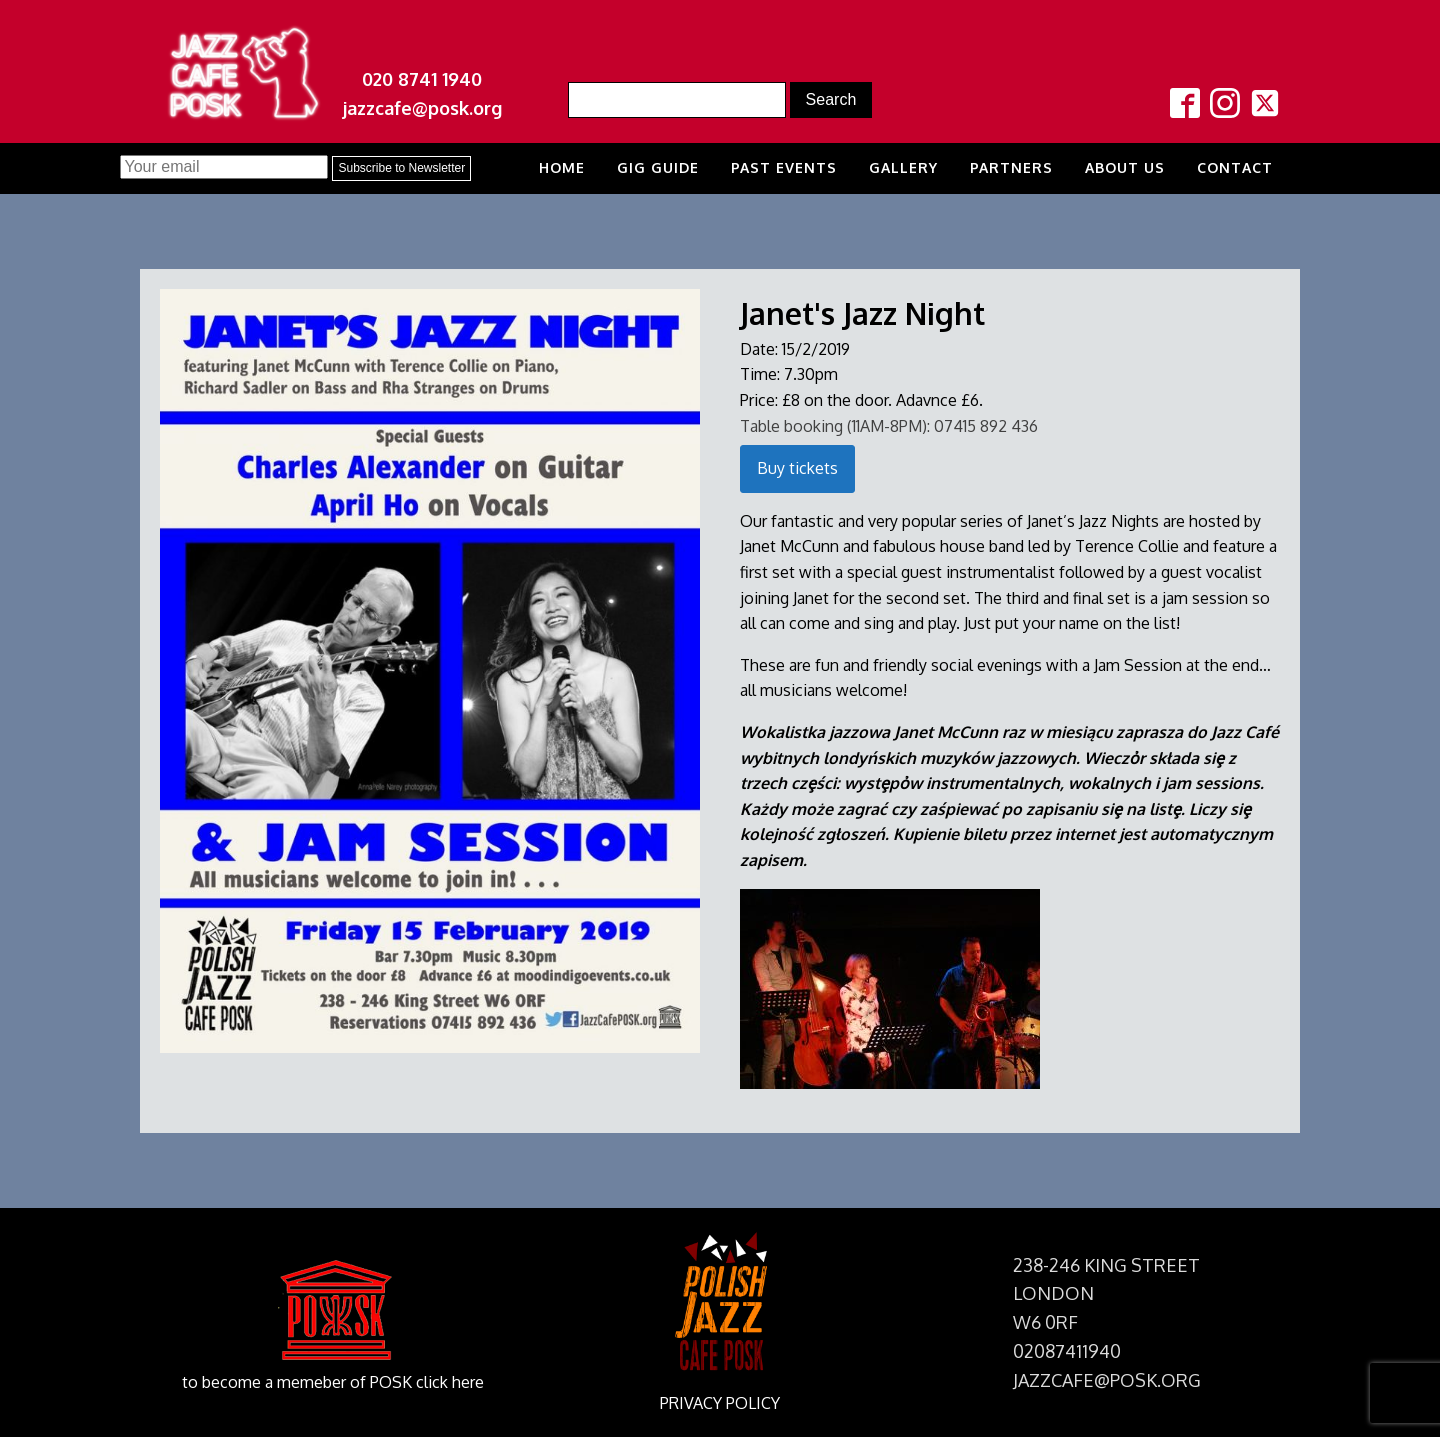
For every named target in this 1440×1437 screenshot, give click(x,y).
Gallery (903, 167)
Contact (1235, 167)
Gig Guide (658, 167)
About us (1125, 167)
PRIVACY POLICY (720, 1403)
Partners (1011, 167)
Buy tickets (797, 468)
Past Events (784, 167)
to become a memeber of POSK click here (333, 1382)
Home (562, 167)
